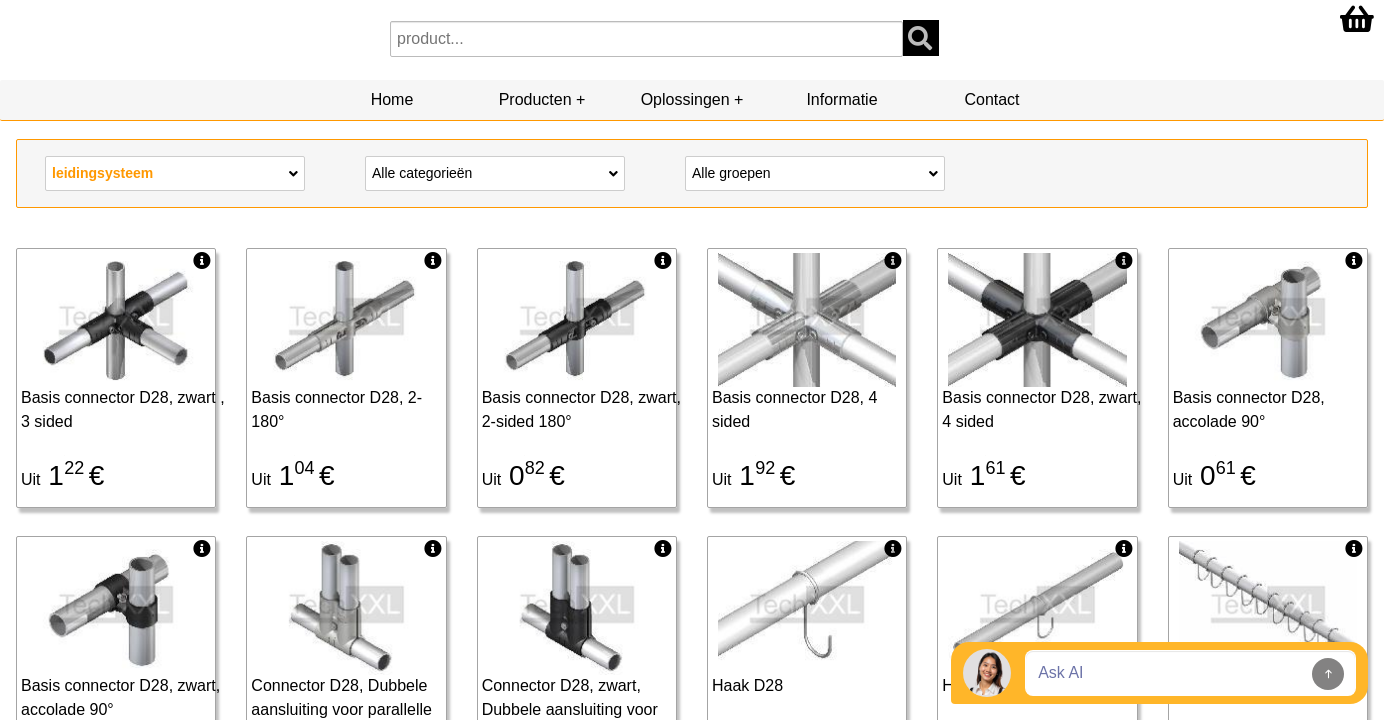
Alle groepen (815, 172)
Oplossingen (685, 99)
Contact (991, 99)
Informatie (841, 99)
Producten (535, 99)
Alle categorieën (495, 172)
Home (392, 99)
